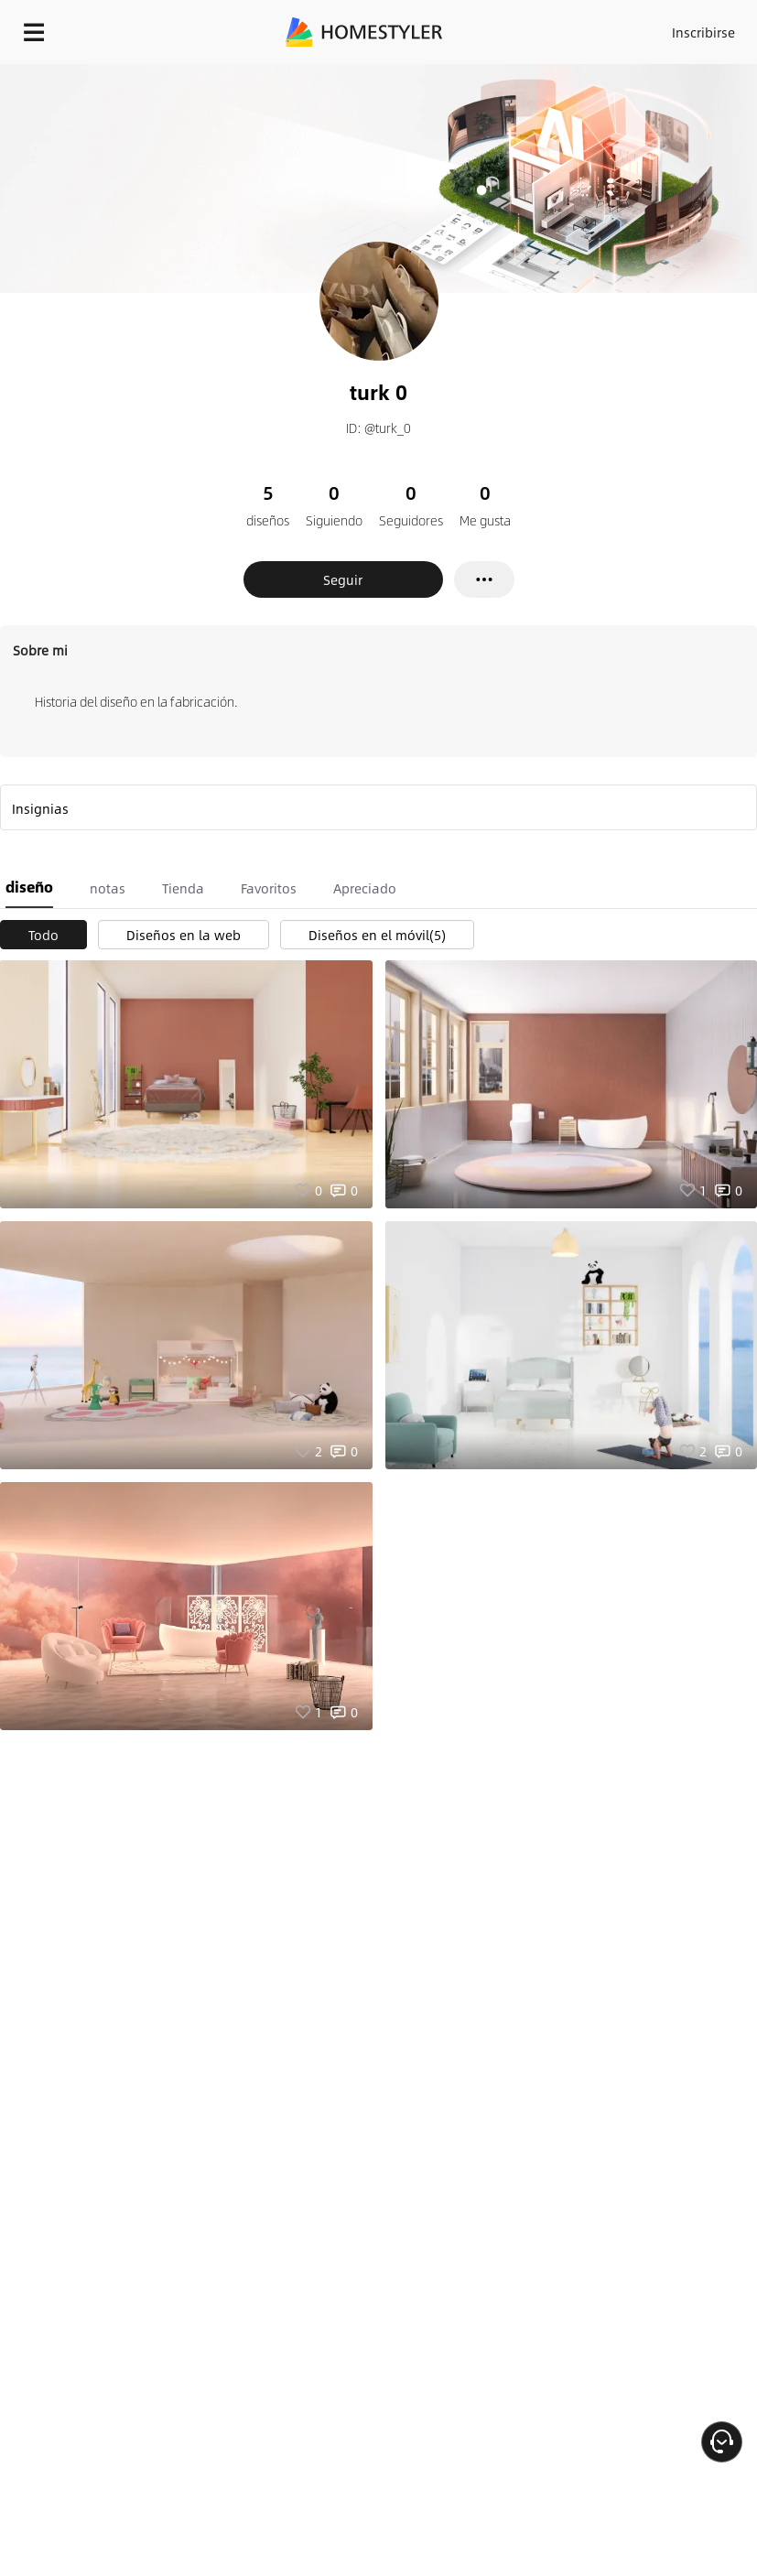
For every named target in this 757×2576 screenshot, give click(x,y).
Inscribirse (703, 32)
